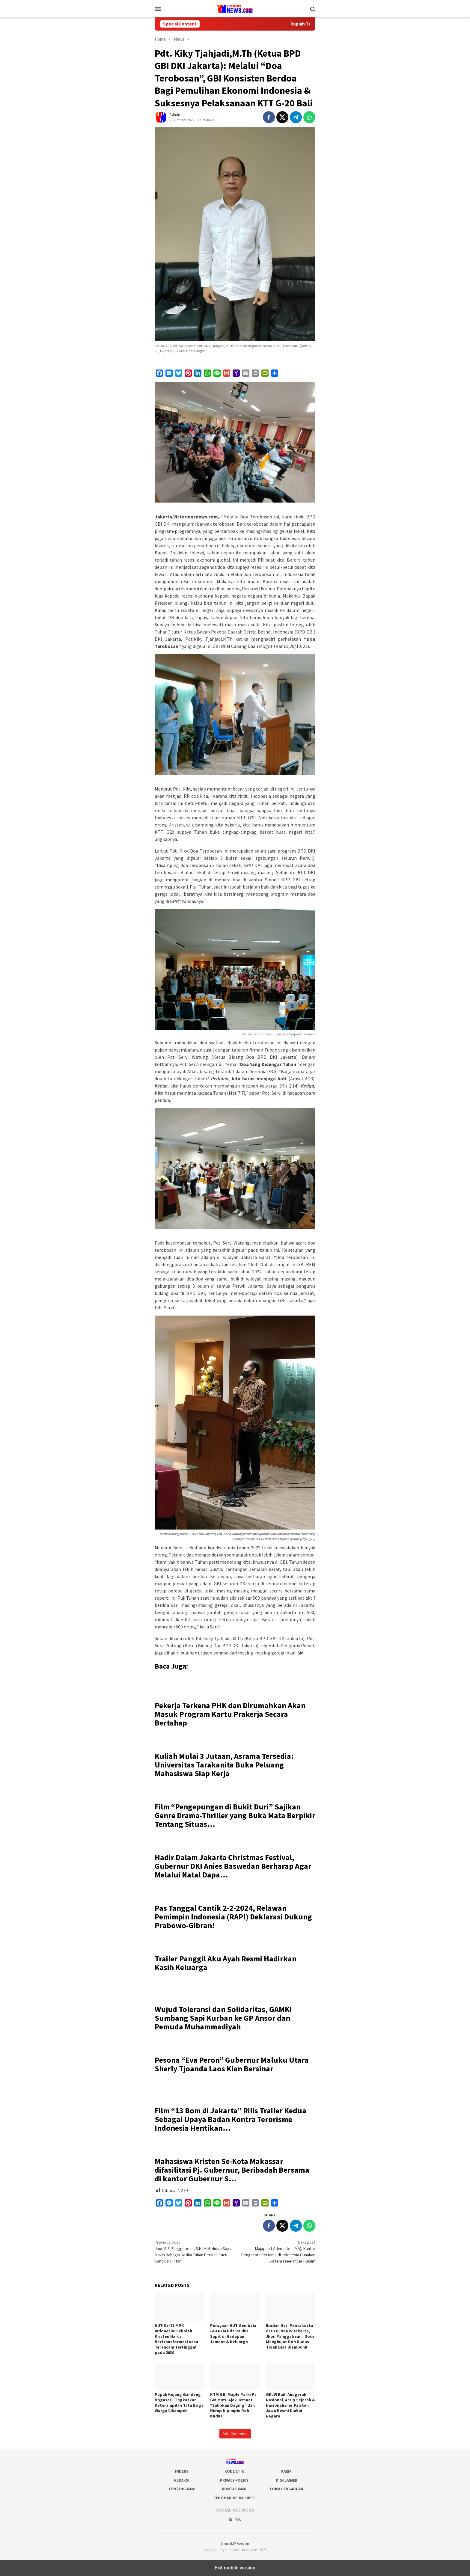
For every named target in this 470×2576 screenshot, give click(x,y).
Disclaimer (286, 2480)
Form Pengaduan (286, 2488)
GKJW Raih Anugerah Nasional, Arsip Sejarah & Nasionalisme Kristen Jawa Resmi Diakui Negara (290, 2405)
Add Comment (235, 2433)
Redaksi (181, 2480)
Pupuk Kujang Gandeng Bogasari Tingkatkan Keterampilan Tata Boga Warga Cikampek (179, 2402)
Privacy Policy (234, 2480)
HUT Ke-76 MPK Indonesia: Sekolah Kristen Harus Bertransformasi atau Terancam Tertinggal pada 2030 (176, 2339)
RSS (234, 2519)
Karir (286, 2471)
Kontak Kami (234, 2488)
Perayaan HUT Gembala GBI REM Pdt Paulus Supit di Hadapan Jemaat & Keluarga (233, 2333)
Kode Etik (234, 2471)
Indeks (182, 2471)
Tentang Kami (181, 2488)
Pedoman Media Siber (234, 2497)
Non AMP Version (235, 2543)
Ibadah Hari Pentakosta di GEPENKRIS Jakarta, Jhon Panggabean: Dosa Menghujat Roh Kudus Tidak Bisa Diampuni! (290, 2336)
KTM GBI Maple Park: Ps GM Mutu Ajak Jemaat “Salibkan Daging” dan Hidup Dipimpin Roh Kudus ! (233, 2405)
